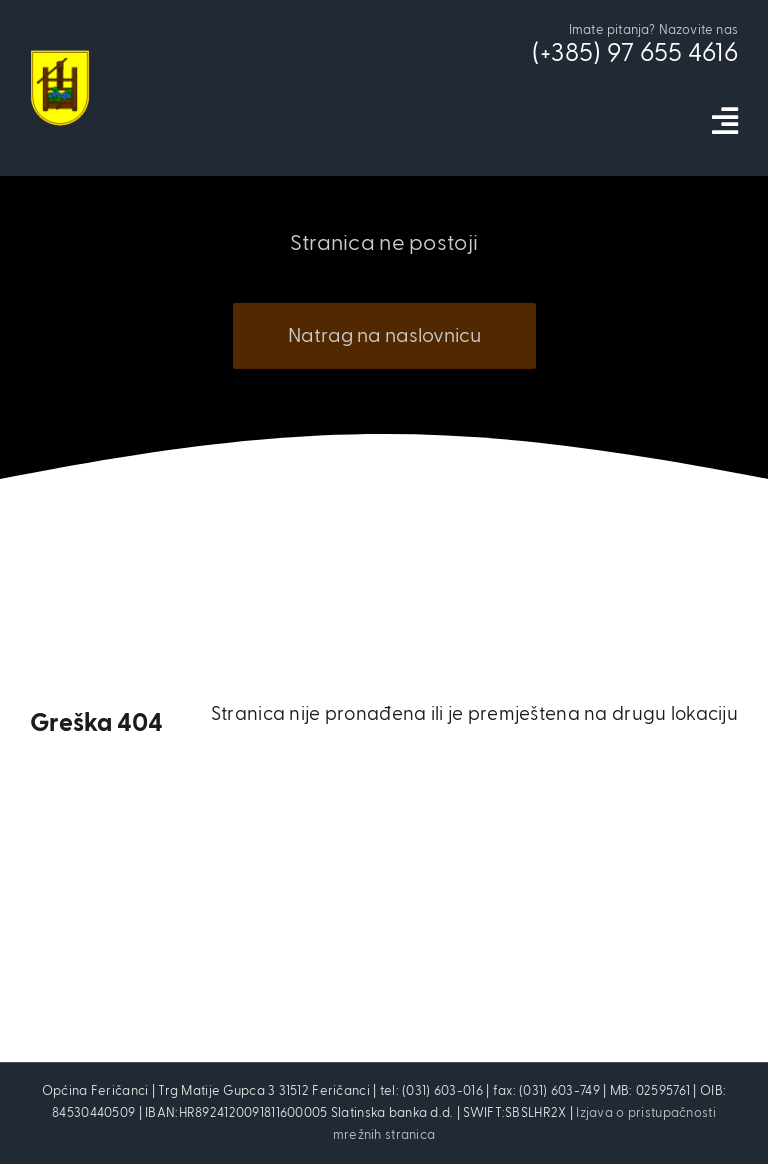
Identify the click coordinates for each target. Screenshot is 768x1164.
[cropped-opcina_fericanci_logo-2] (60, 59)
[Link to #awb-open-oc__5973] (725, 121)
